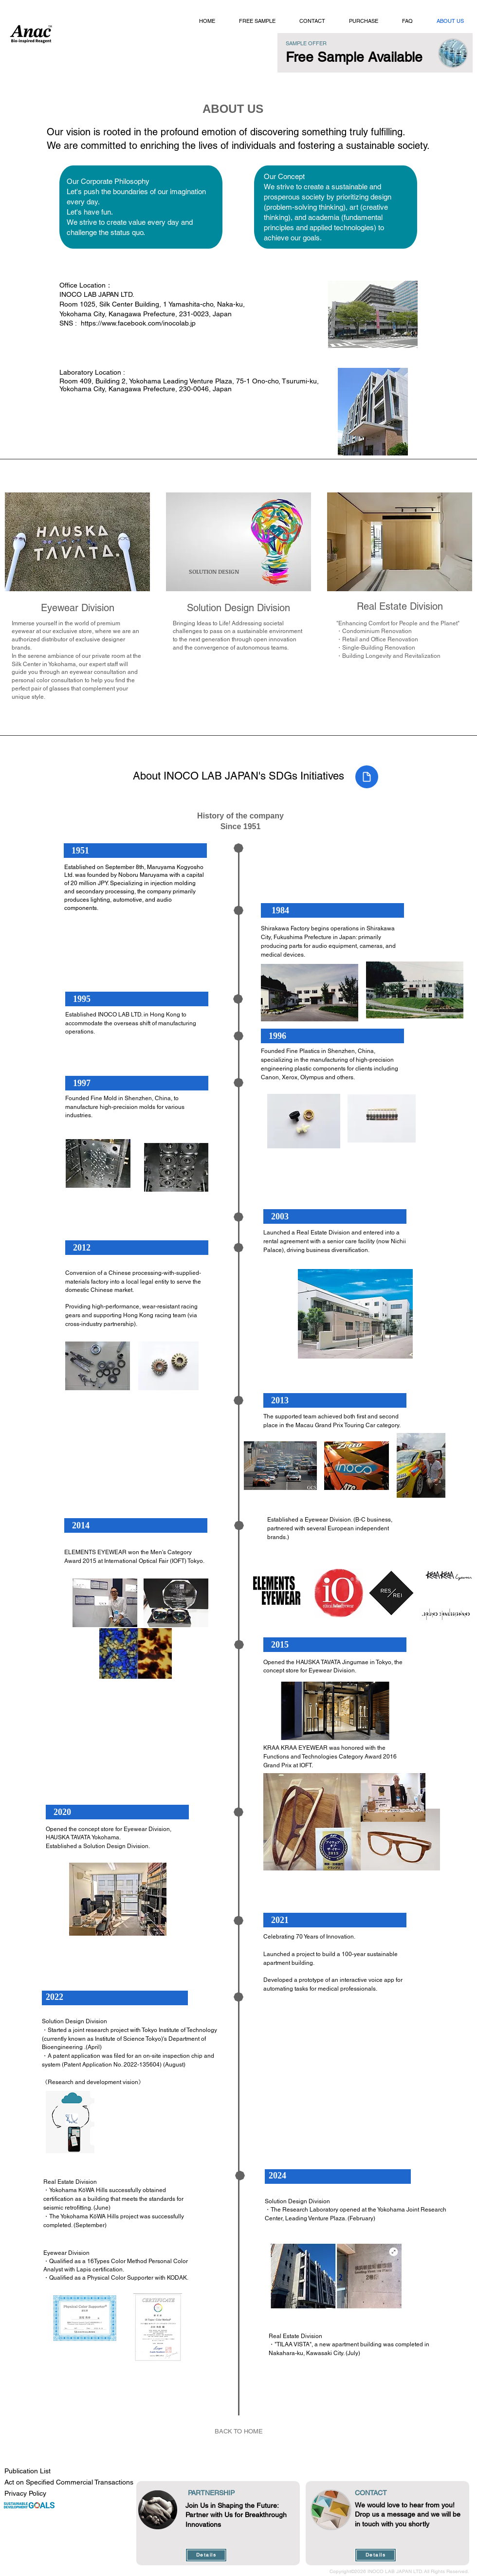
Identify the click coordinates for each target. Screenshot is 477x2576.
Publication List (27, 2471)
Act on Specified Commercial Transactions (68, 2482)
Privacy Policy (25, 2493)
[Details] (206, 2555)
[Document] (366, 776)
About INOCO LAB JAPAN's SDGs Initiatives (238, 776)
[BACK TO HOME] (238, 2431)
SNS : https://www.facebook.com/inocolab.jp (127, 323)
